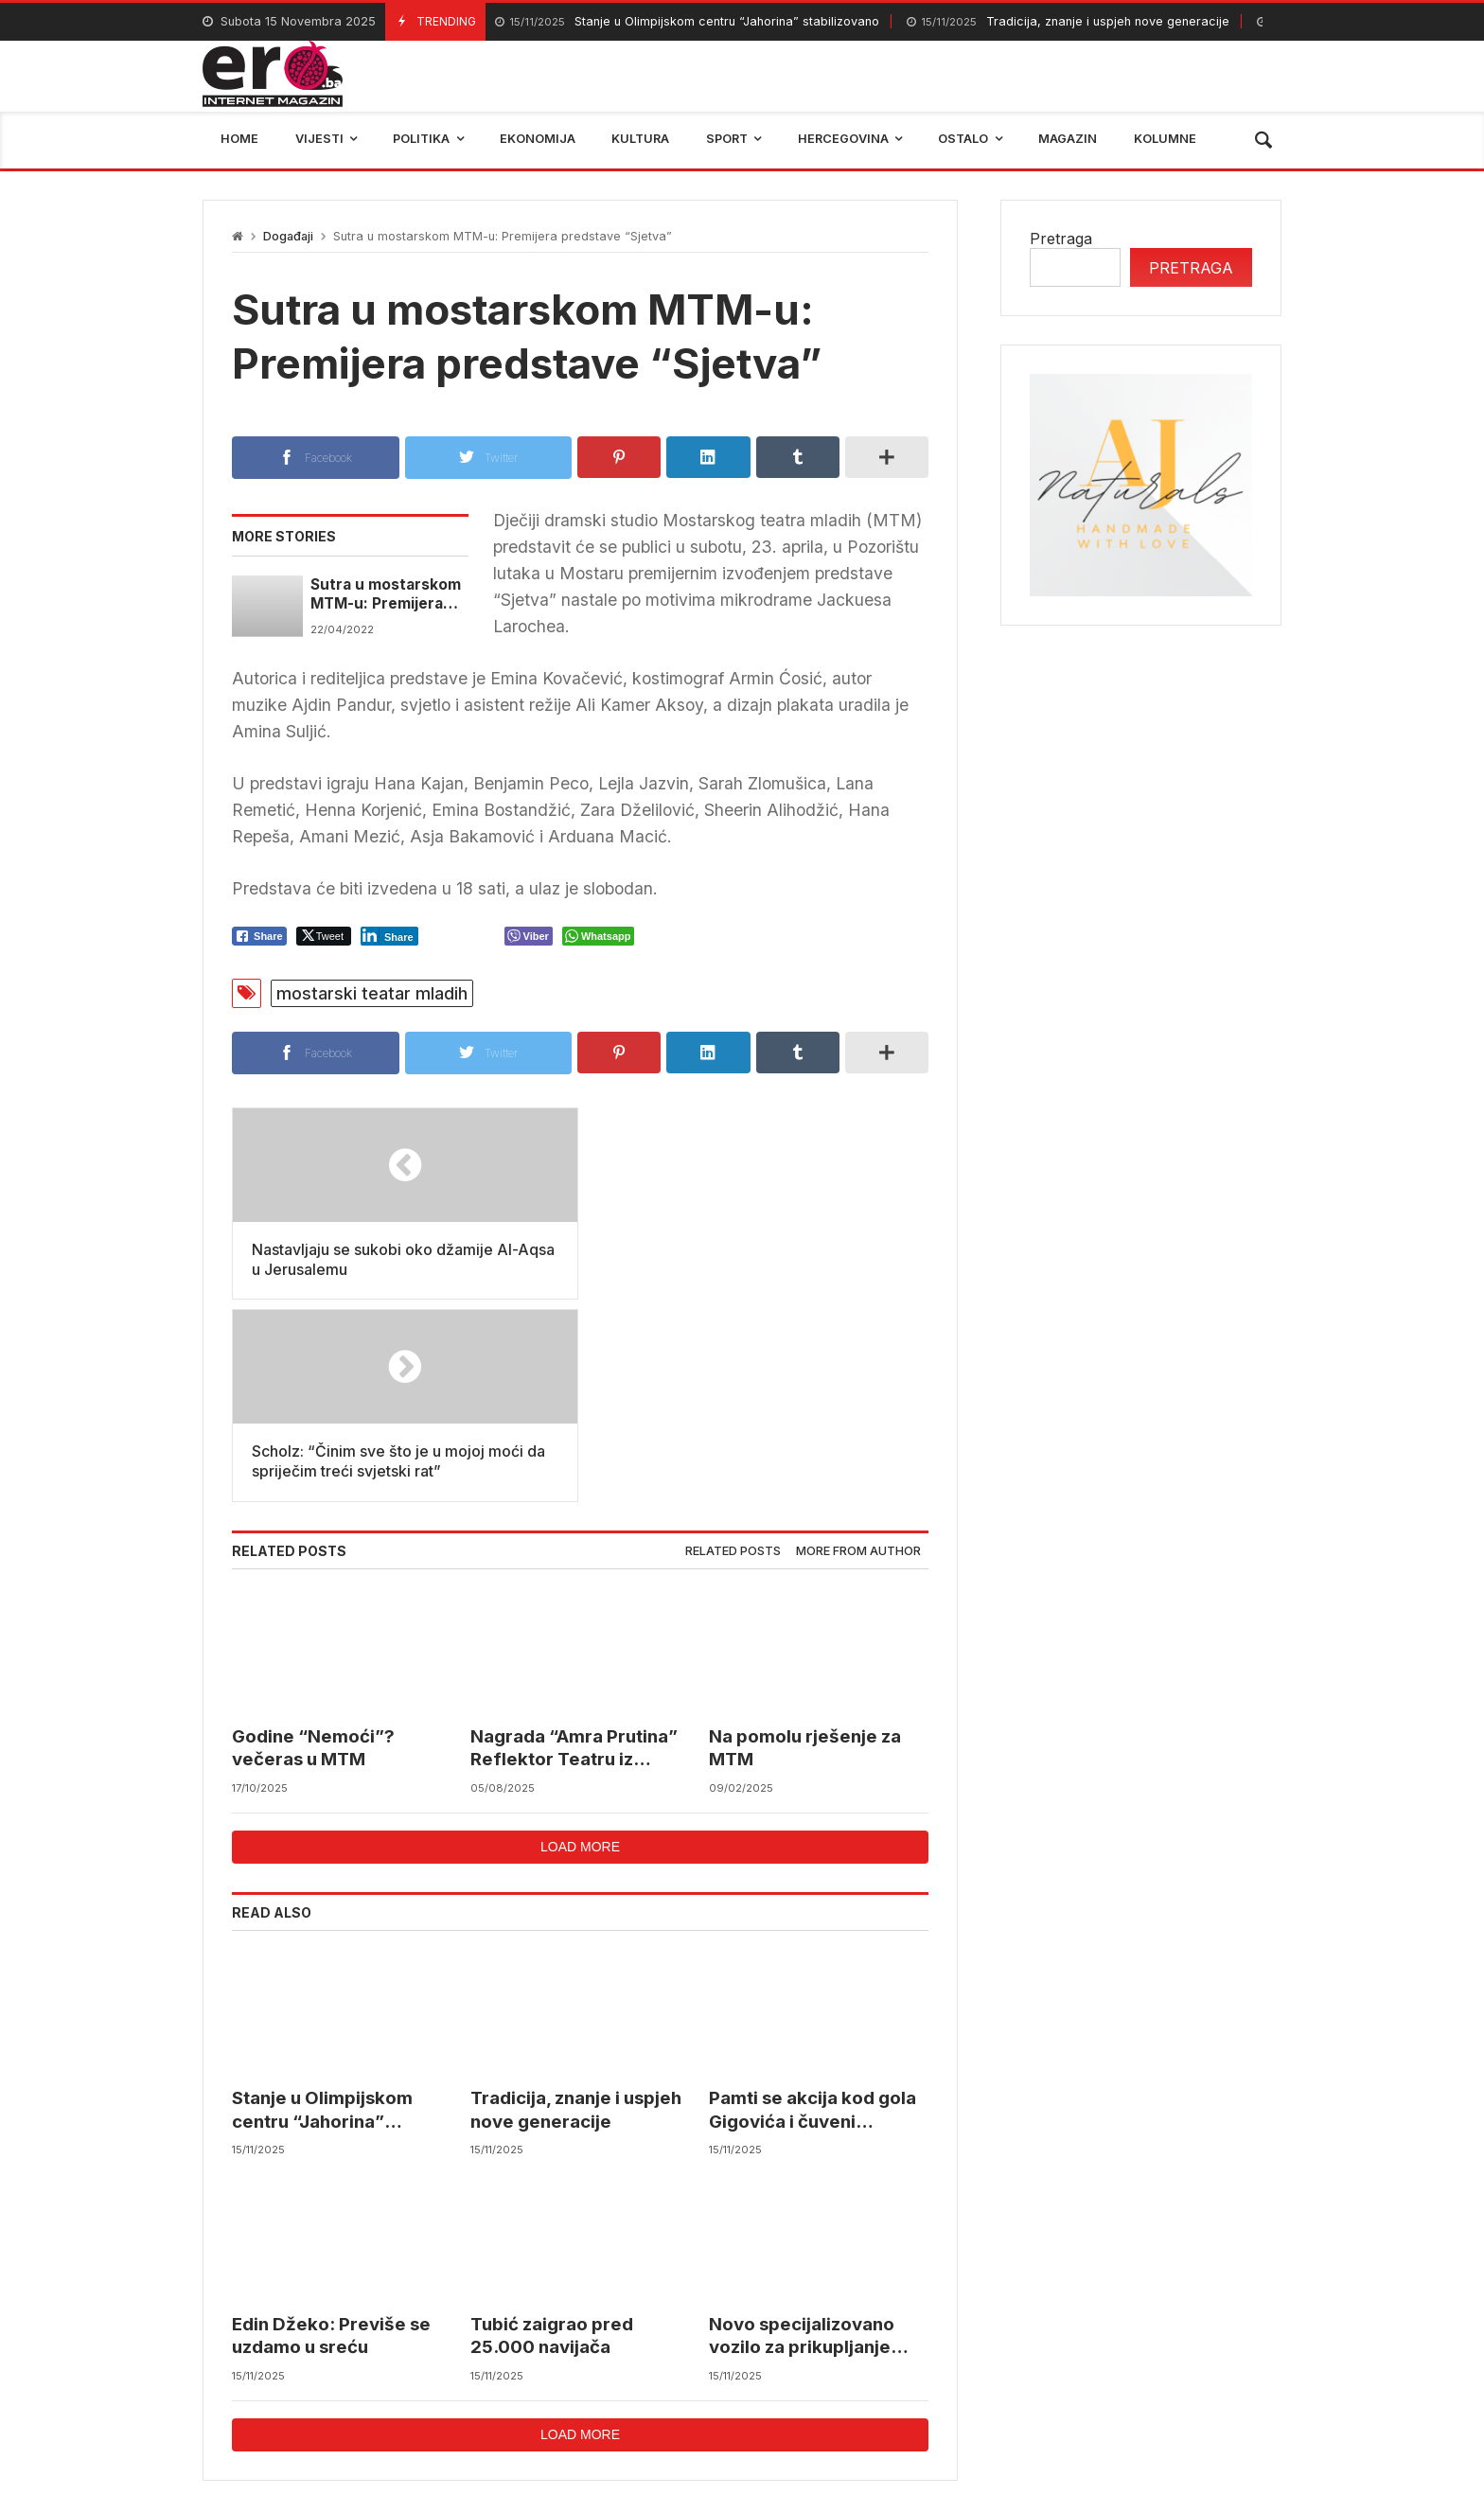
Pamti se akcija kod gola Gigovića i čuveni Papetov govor (812, 1908)
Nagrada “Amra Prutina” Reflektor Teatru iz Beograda (574, 1547)
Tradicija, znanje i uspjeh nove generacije (1068, 22)
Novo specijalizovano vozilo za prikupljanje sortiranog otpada (801, 2135)
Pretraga (1061, 238)
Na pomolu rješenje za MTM (805, 1546)
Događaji (288, 236)
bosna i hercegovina (1195, 2364)
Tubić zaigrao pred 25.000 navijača (551, 2134)
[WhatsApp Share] (598, 936)
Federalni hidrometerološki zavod (614, 2364)
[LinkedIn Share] (389, 936)
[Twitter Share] (323, 936)
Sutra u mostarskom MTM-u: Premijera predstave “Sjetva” (385, 594)
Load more (580, 1644)
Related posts (733, 1348)
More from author (858, 1348)
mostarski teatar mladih (372, 993)
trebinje (1060, 2364)
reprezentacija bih (836, 2364)
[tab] (733, 1349)
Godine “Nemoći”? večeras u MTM (313, 1546)
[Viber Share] (528, 936)
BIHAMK (967, 2364)
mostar (433, 2364)
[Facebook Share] (259, 936)
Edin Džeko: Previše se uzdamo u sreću (331, 2134)
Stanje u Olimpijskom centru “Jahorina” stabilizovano (687, 22)
